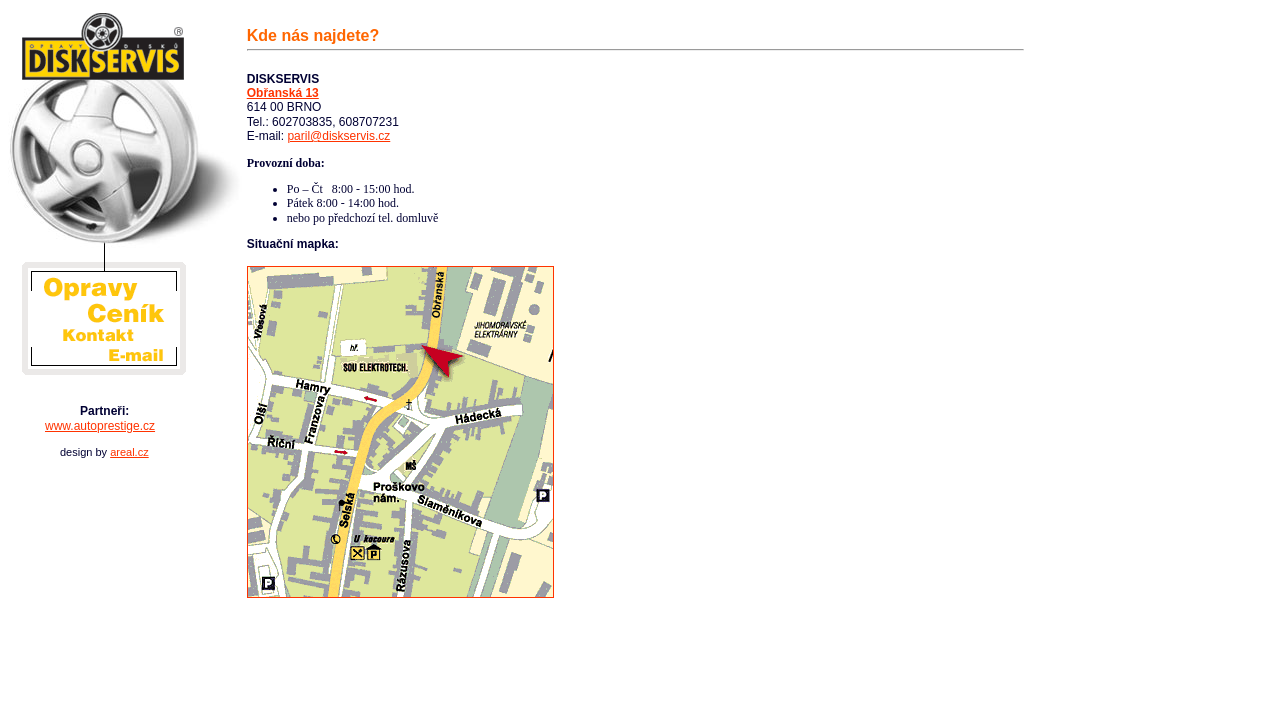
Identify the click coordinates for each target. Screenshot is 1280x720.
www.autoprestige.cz (100, 426)
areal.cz (129, 452)
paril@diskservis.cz (338, 136)
